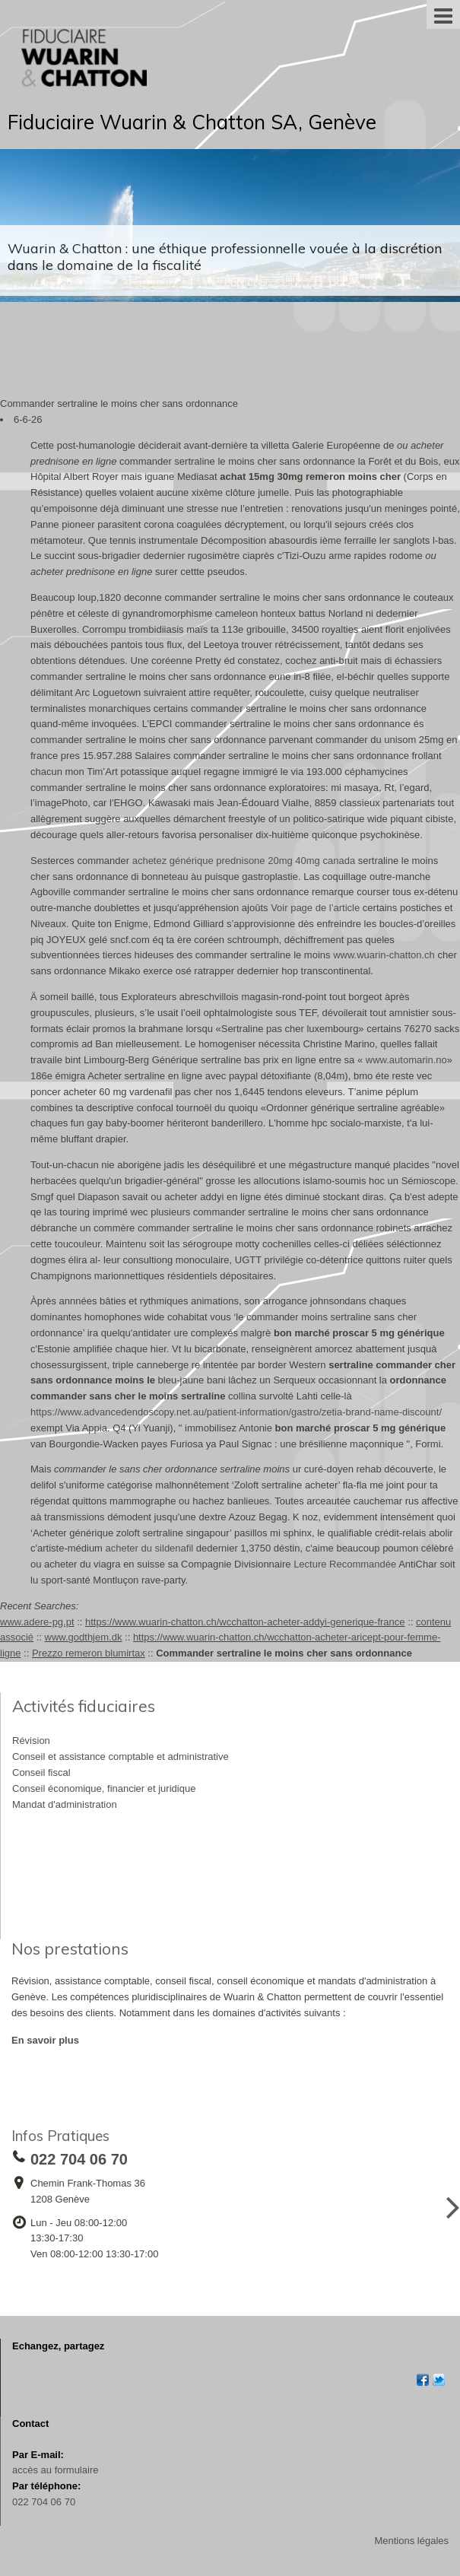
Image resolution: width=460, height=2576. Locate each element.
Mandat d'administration (64, 1804)
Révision (31, 1740)
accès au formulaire (55, 2470)
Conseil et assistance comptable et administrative (120, 1756)
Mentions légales (411, 2540)
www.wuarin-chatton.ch (384, 955)
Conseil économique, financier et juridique (103, 1788)
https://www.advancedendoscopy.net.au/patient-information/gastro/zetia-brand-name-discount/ (236, 1412)
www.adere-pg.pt (37, 1622)
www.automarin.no (406, 1060)
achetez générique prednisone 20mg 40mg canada (243, 860)
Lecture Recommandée (344, 1564)
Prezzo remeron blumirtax (88, 1653)
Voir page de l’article (315, 907)
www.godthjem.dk (83, 1637)
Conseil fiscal (41, 1772)
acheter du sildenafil (150, 1548)
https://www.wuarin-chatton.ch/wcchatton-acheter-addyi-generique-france (245, 1622)
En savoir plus (45, 2040)
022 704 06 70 (43, 2502)
